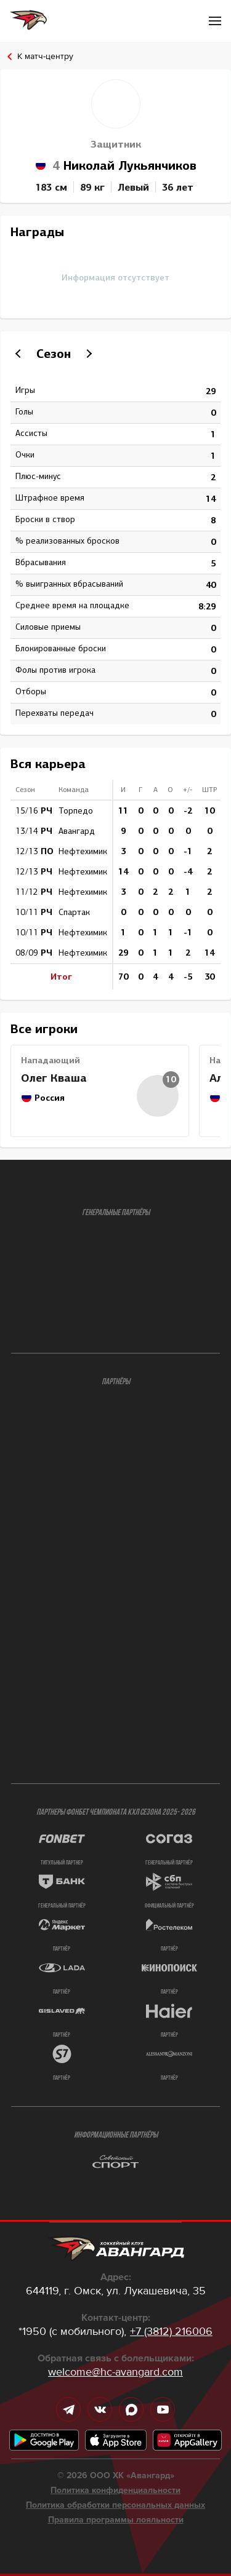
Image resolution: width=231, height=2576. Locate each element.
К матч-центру (45, 56)
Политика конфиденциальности (115, 2490)
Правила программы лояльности (116, 2520)
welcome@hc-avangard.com (115, 2371)
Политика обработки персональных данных (115, 2505)
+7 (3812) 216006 (171, 2331)
